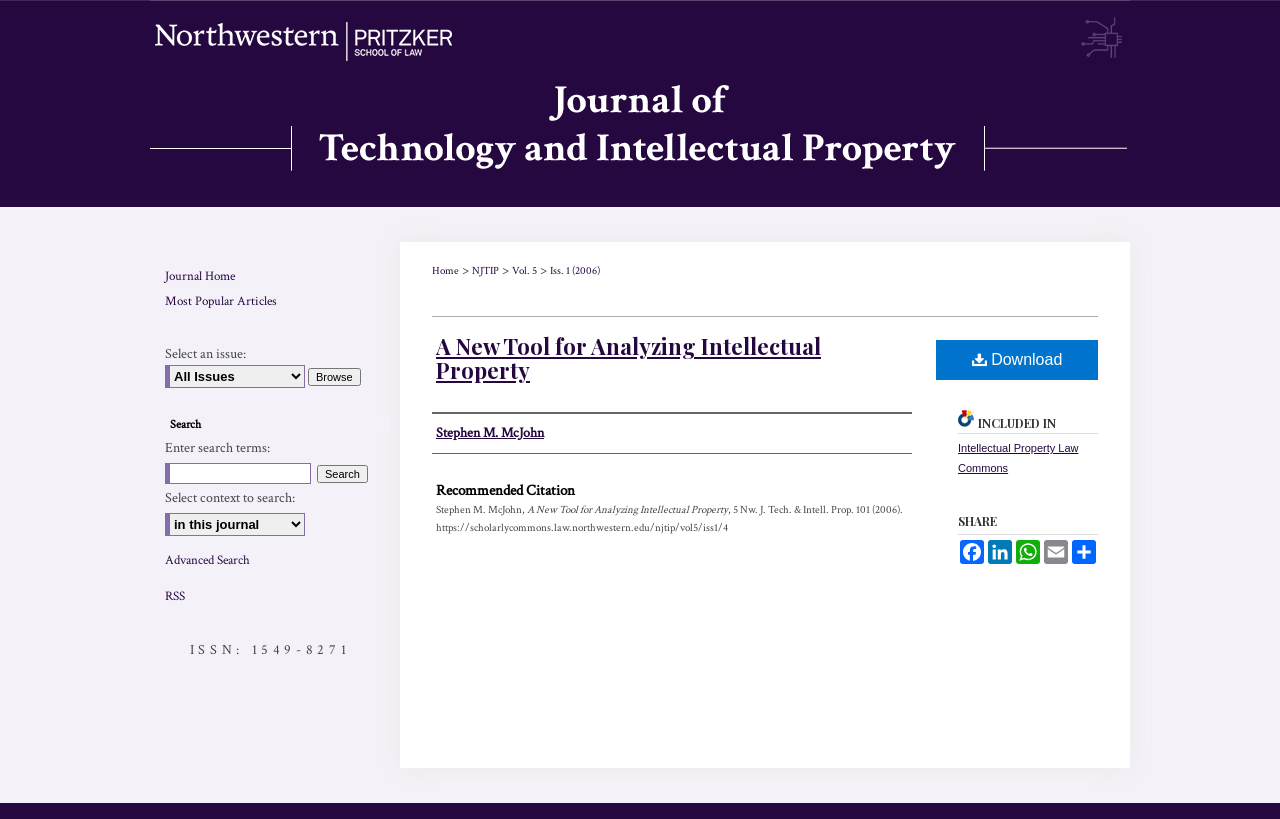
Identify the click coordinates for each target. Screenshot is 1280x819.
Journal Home (200, 276)
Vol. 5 (524, 271)
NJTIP (485, 271)
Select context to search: (230, 498)
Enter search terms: (217, 448)
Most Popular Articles (221, 301)
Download (1017, 359)
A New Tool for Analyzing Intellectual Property (628, 358)
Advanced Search (207, 560)
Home (445, 271)
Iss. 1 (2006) (575, 271)
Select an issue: (205, 354)
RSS (175, 596)
